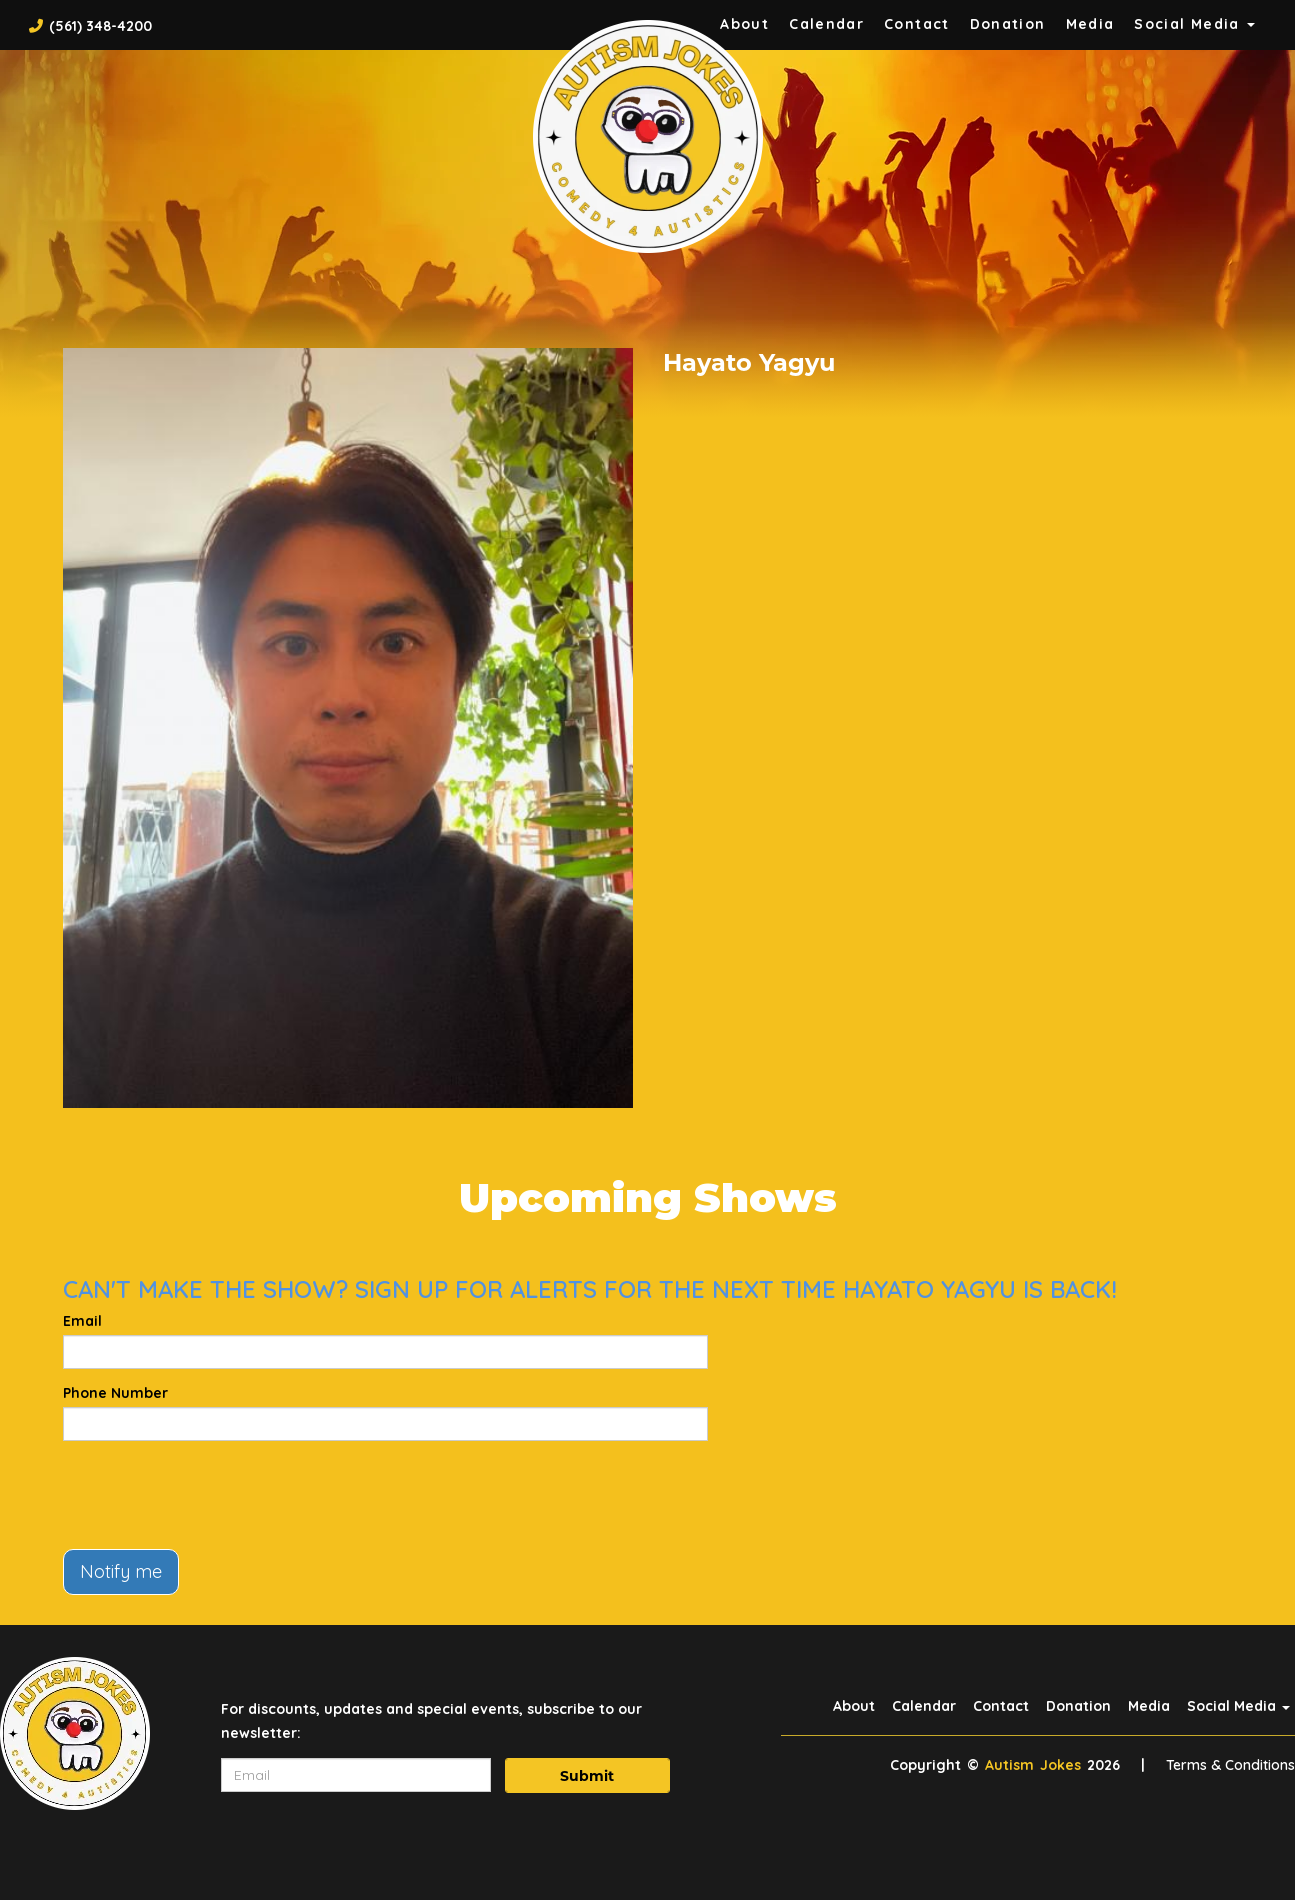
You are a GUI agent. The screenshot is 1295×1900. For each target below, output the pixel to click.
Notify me (121, 1571)
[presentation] (215, 1495)
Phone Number (115, 1393)
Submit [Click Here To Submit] (587, 1776)
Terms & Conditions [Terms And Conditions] (1230, 1765)
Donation (1008, 24)
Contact (917, 24)
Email (82, 1321)
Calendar (826, 24)
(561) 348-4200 (100, 26)
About (854, 1706)
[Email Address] (356, 1775)
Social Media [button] (1194, 24)
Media (1090, 24)
